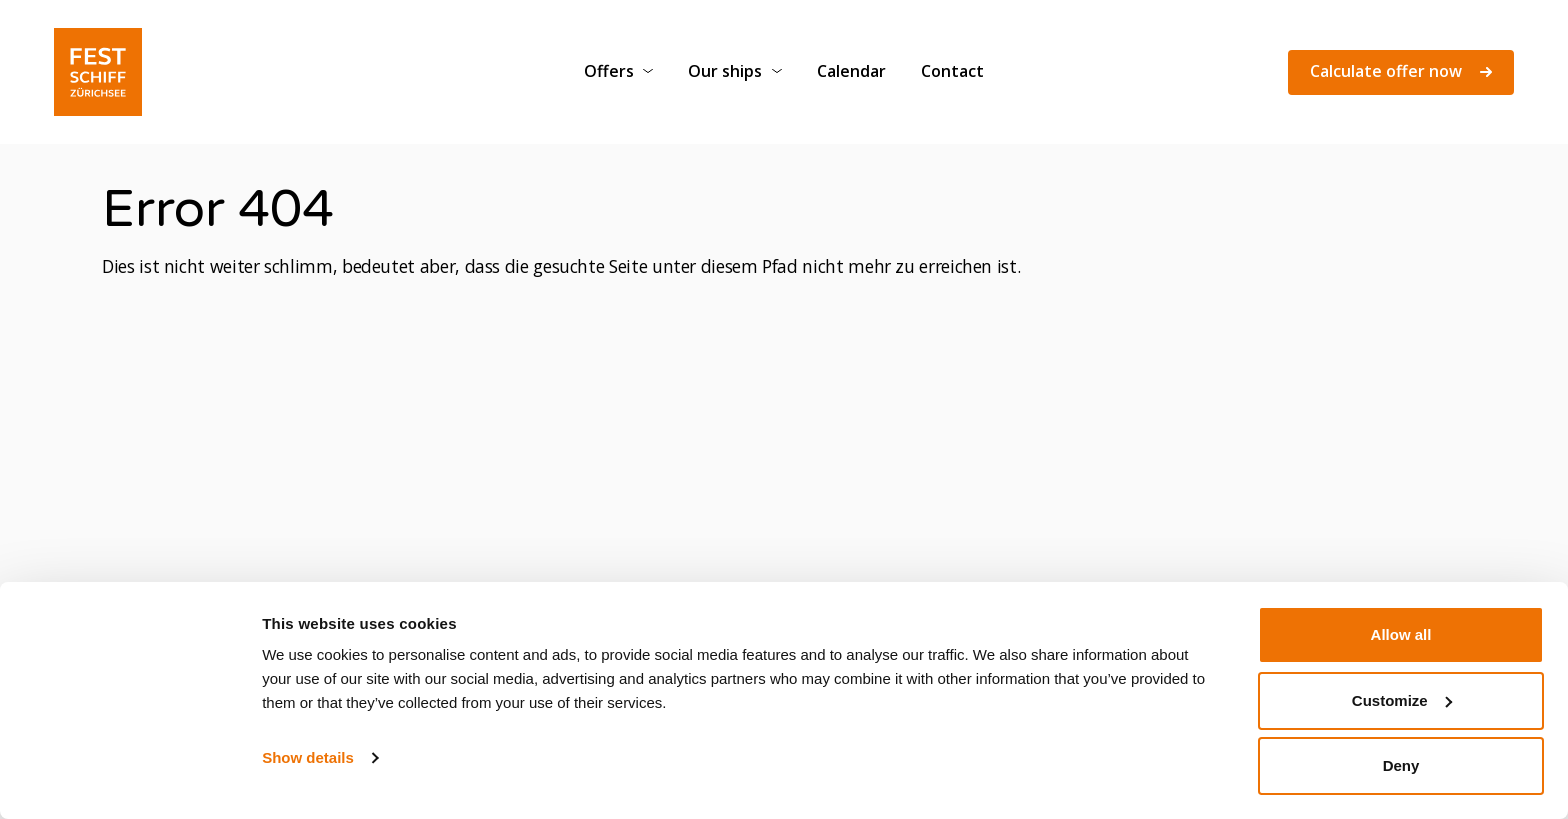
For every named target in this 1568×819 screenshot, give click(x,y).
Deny (1401, 765)
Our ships (725, 71)
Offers (609, 71)
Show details (308, 757)
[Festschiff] (98, 72)
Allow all (1401, 634)
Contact (952, 71)
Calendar (851, 71)
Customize (1402, 700)
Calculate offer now (1401, 71)
